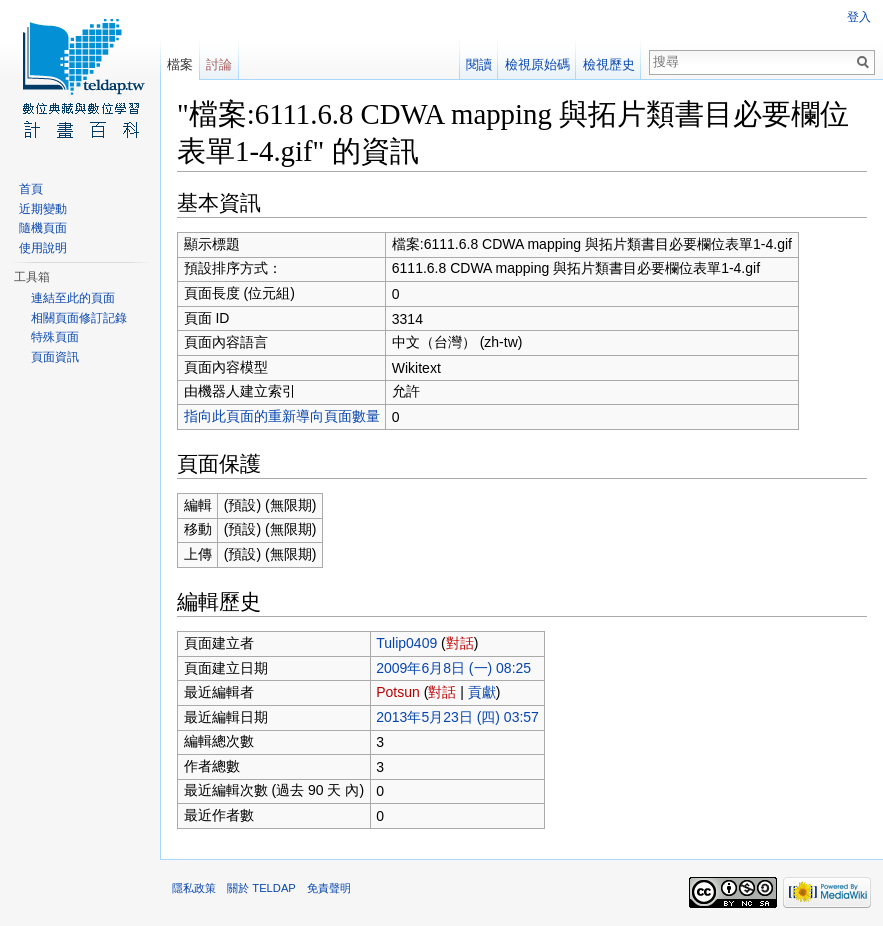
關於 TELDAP (261, 888)
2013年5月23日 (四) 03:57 (457, 717)
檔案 (180, 64)
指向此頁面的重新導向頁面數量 (282, 416)
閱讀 (479, 64)
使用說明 (43, 248)
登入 (859, 17)
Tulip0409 (406, 643)
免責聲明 (329, 888)
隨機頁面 (43, 228)
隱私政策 (194, 888)
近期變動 (43, 209)
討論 (219, 64)
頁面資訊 (55, 357)
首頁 (31, 189)
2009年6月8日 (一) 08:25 (453, 668)
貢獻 (482, 692)
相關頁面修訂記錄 (79, 318)
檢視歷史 (609, 64)
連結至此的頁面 (73, 298)
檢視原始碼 (537, 64)
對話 (460, 643)
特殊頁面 (55, 337)
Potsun (398, 692)
